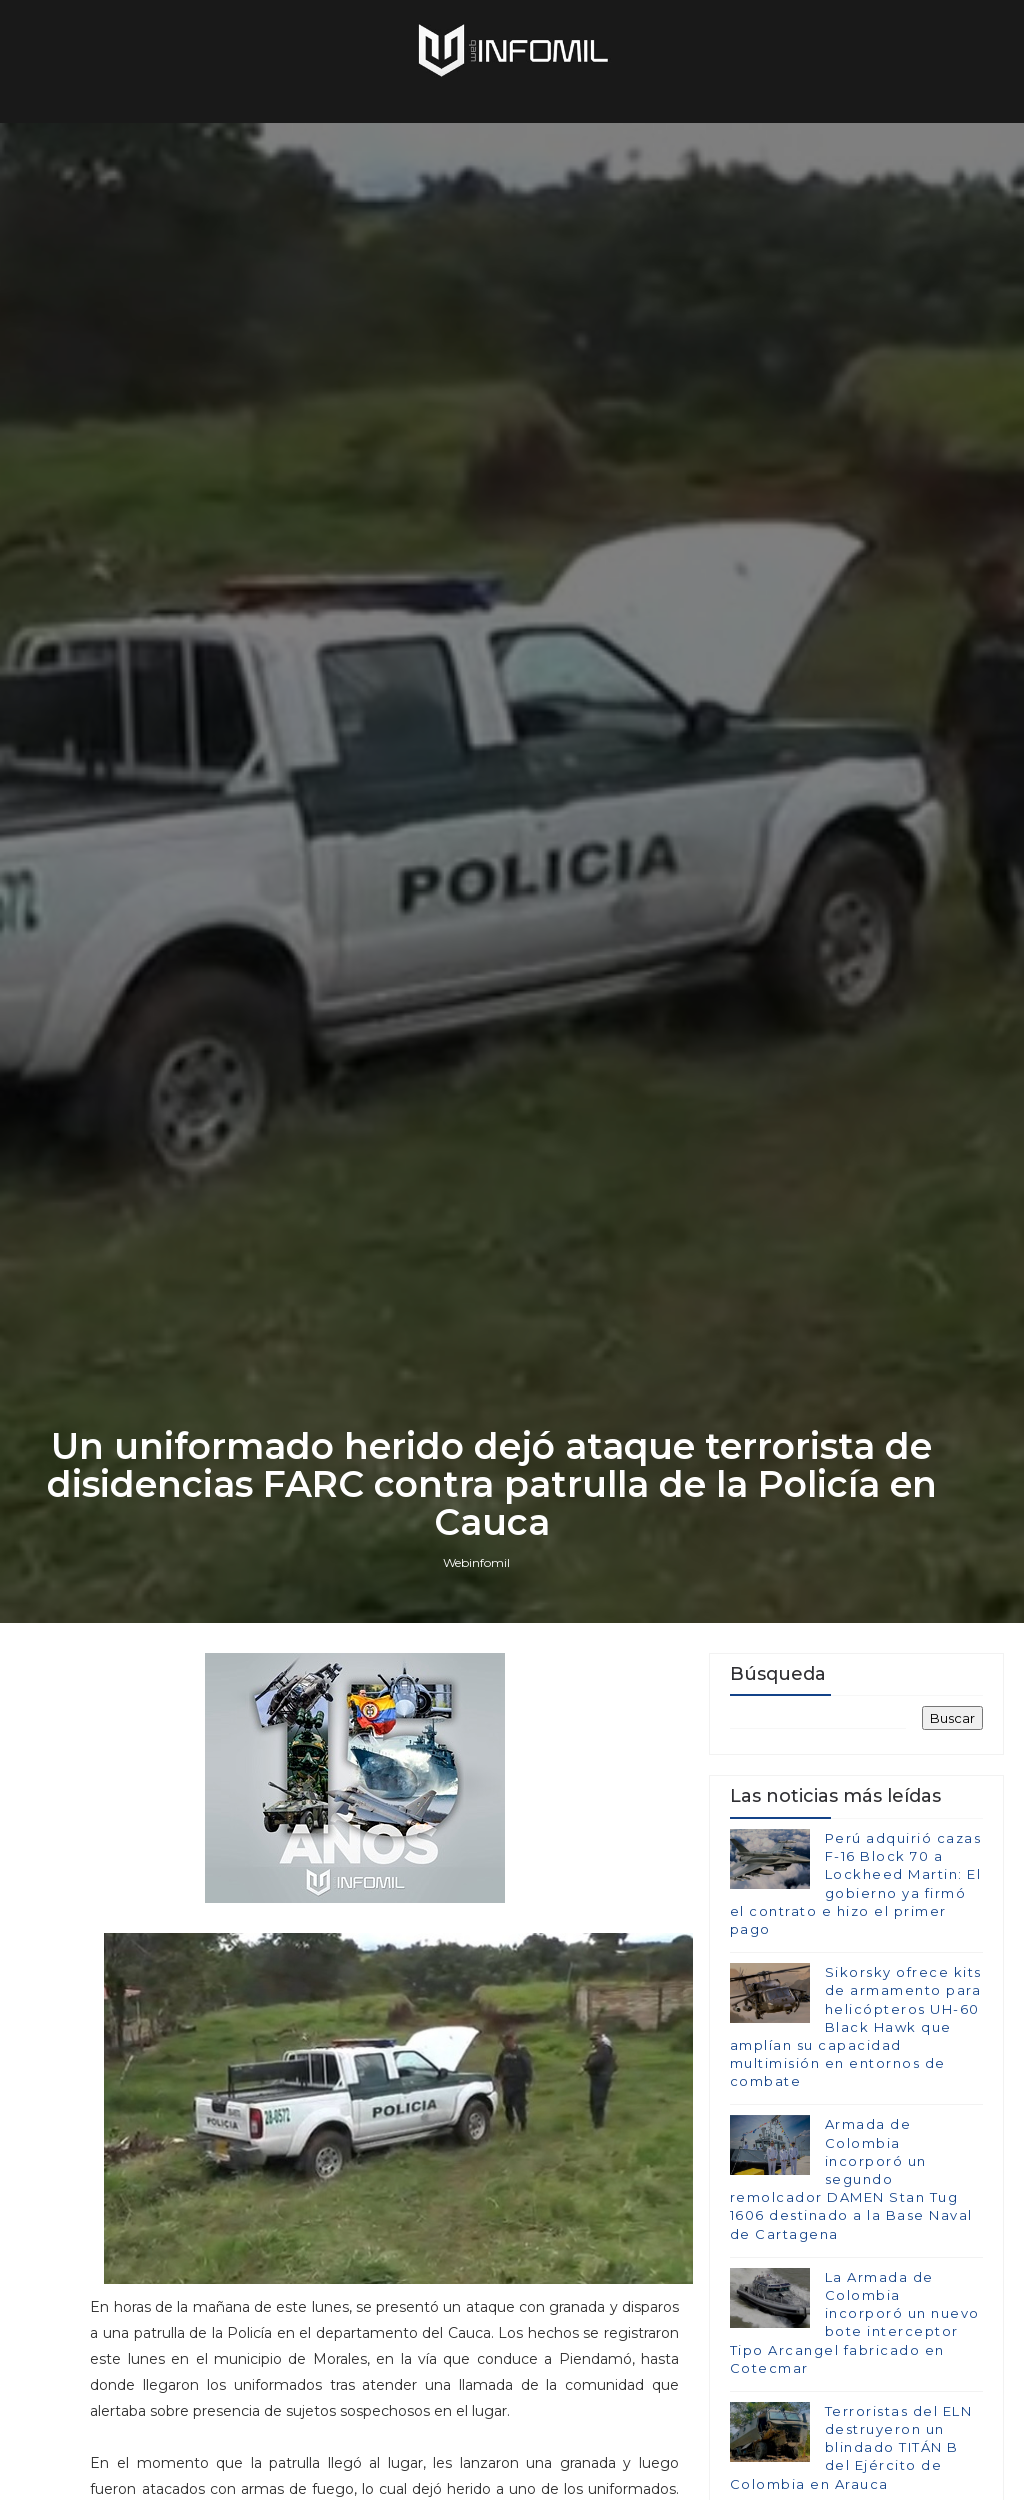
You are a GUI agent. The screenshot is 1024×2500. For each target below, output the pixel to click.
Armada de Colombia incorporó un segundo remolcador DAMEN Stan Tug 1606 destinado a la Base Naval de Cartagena (851, 2178)
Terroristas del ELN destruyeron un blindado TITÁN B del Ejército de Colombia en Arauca (851, 2447)
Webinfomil (476, 1562)
